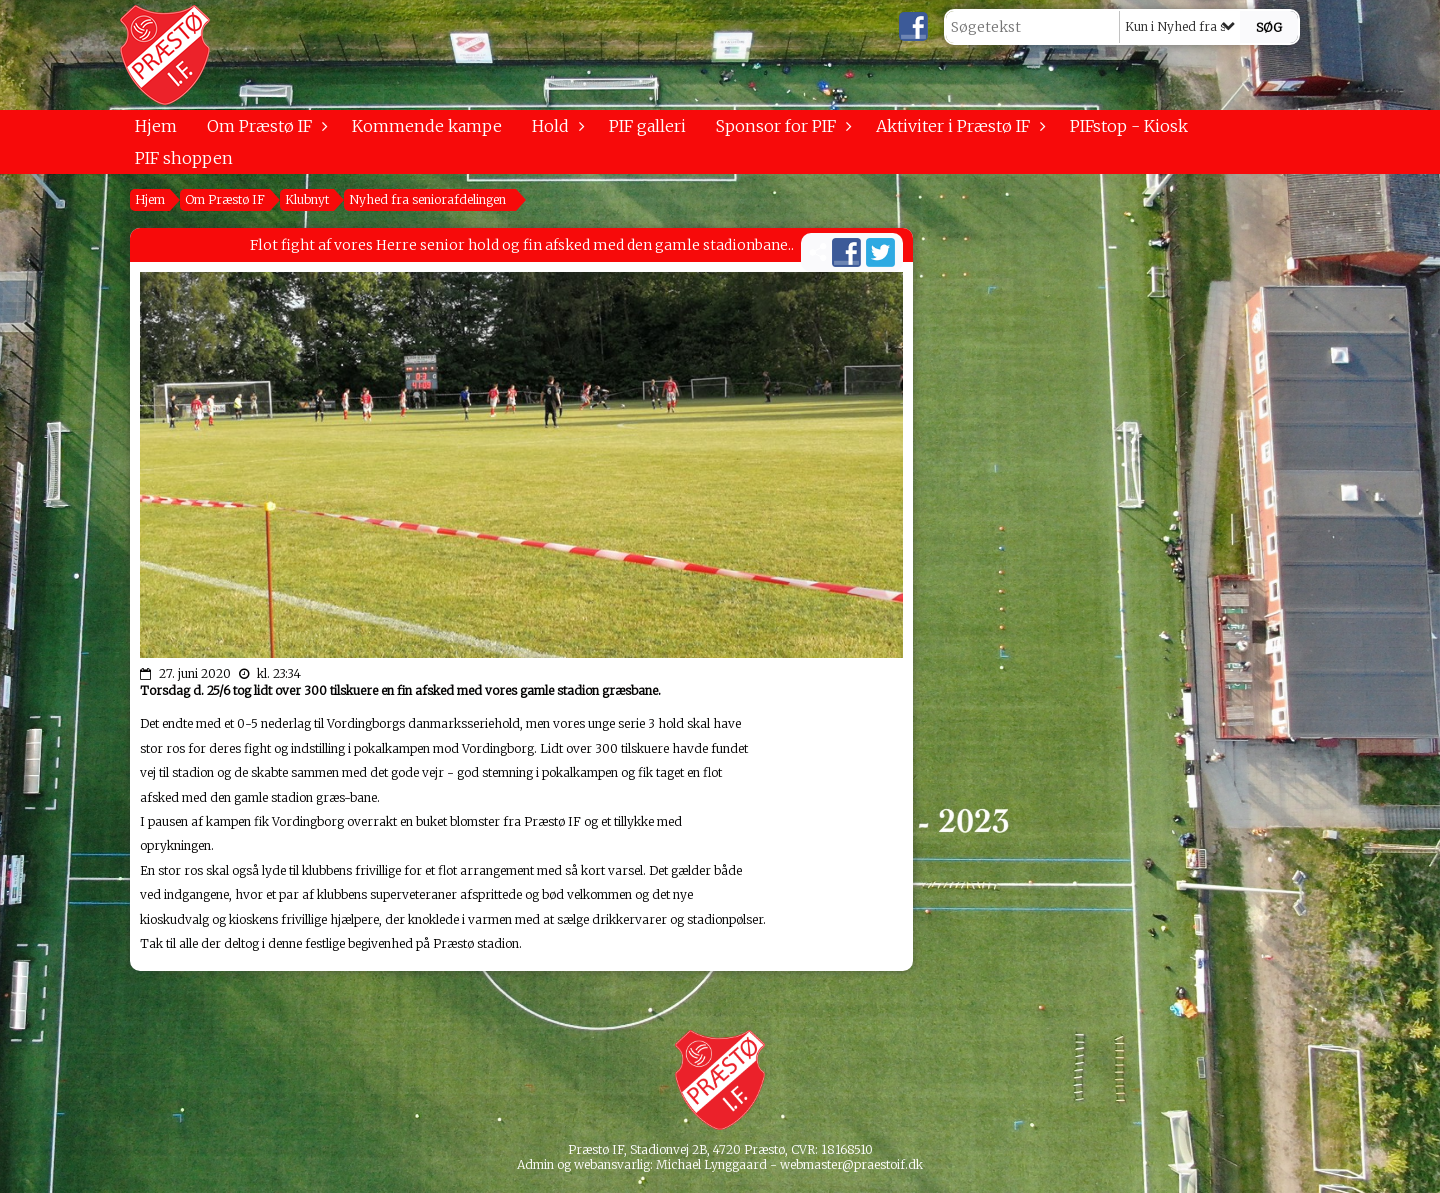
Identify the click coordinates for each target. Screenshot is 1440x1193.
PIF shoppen (184, 158)
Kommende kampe (427, 126)
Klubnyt (307, 199)
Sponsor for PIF (781, 126)
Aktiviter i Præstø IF (958, 126)
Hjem (156, 126)
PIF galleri (647, 126)
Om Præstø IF (264, 126)
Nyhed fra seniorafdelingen (427, 199)
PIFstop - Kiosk (1129, 126)
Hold (555, 126)
